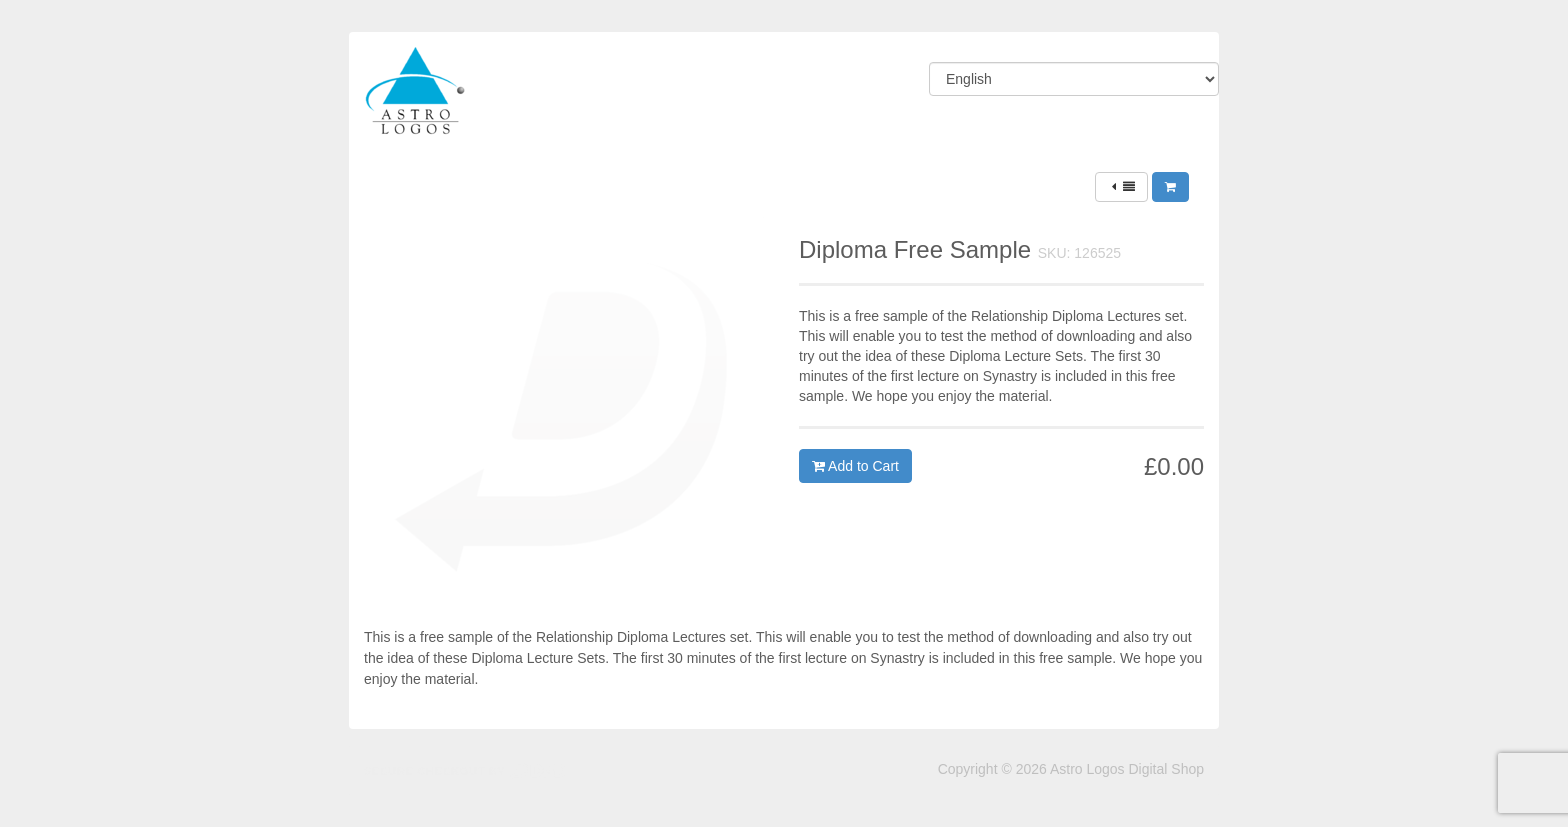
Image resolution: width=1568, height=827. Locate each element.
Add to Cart (855, 466)
